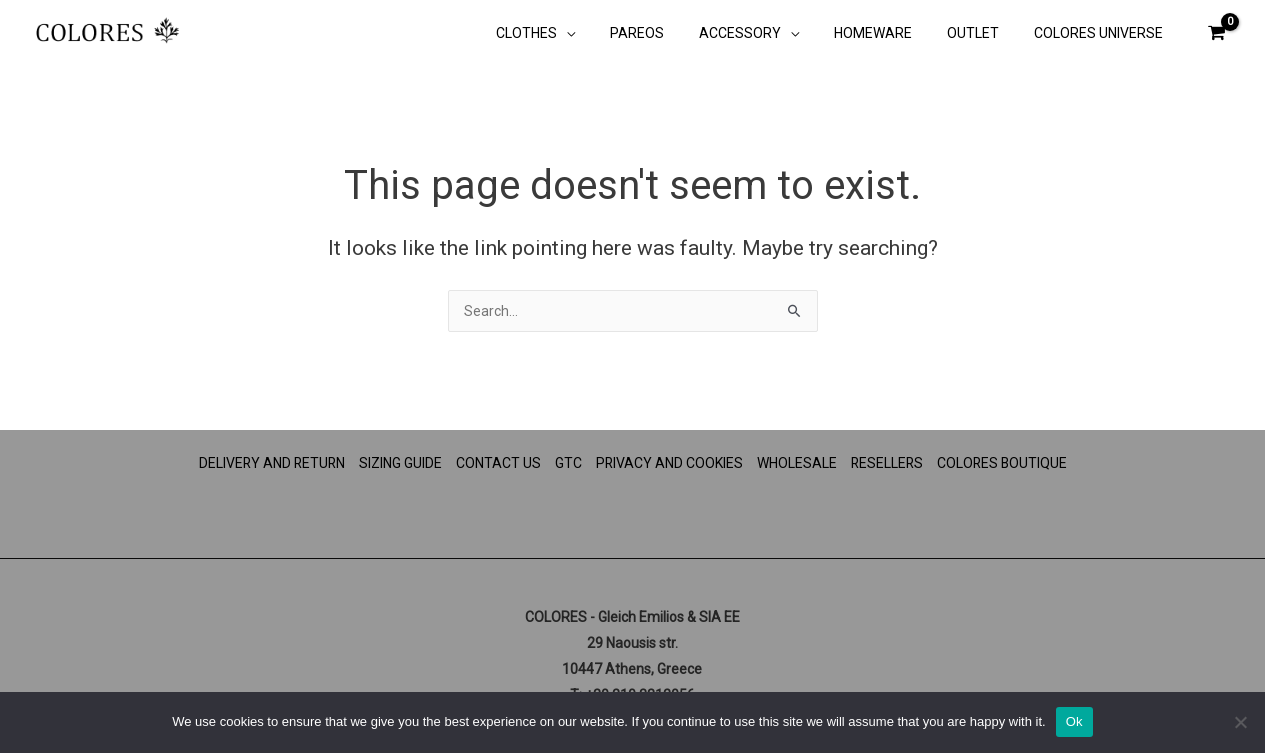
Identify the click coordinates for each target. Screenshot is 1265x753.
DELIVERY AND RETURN (269, 463)
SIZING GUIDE (399, 463)
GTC (567, 463)
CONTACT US (497, 463)
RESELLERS (888, 463)
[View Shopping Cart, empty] (1216, 32)
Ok (1074, 721)
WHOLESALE (797, 463)
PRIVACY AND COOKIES (669, 463)
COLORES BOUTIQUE (1005, 463)
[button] (604, 35)
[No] (1240, 722)
